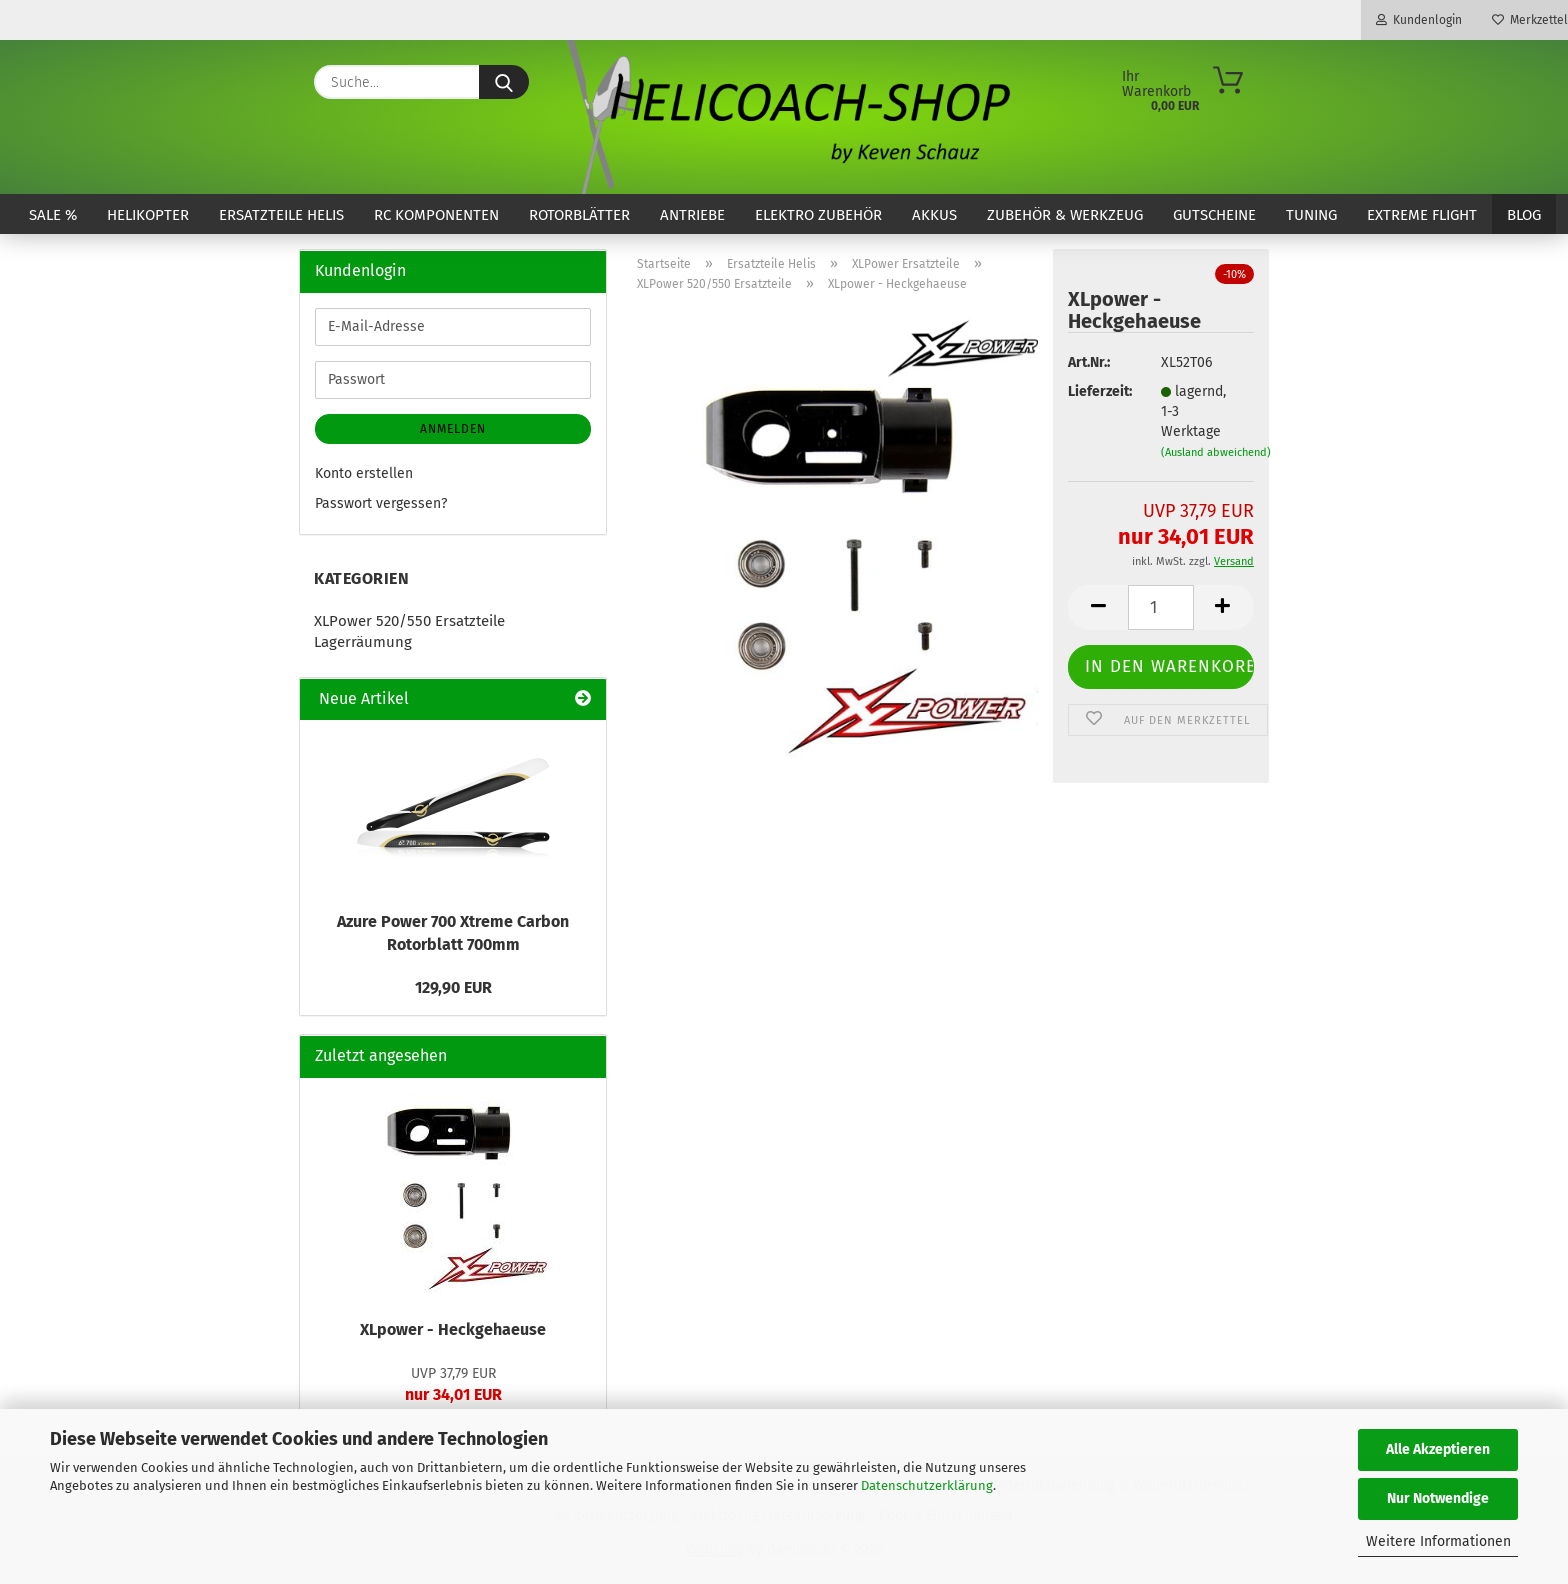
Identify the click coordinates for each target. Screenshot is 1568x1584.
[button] (1098, 607)
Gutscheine (1214, 215)
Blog (1524, 215)
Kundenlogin (1419, 20)
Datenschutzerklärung (927, 1485)
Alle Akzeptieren (1438, 1449)
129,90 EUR (453, 987)
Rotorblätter (579, 215)
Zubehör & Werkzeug (1065, 215)
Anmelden (453, 429)
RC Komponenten (436, 215)
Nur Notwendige (1438, 1498)
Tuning (1311, 215)
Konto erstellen (364, 473)
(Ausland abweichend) (1216, 452)
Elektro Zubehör (818, 215)
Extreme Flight (1422, 215)
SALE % (53, 215)
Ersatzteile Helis (281, 215)
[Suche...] (504, 82)
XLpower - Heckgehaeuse (453, 1329)
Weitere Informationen (1438, 1541)
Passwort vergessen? (381, 503)
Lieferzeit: (1099, 391)
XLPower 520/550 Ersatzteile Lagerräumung (409, 631)
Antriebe (692, 215)
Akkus (934, 215)
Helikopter (148, 215)
